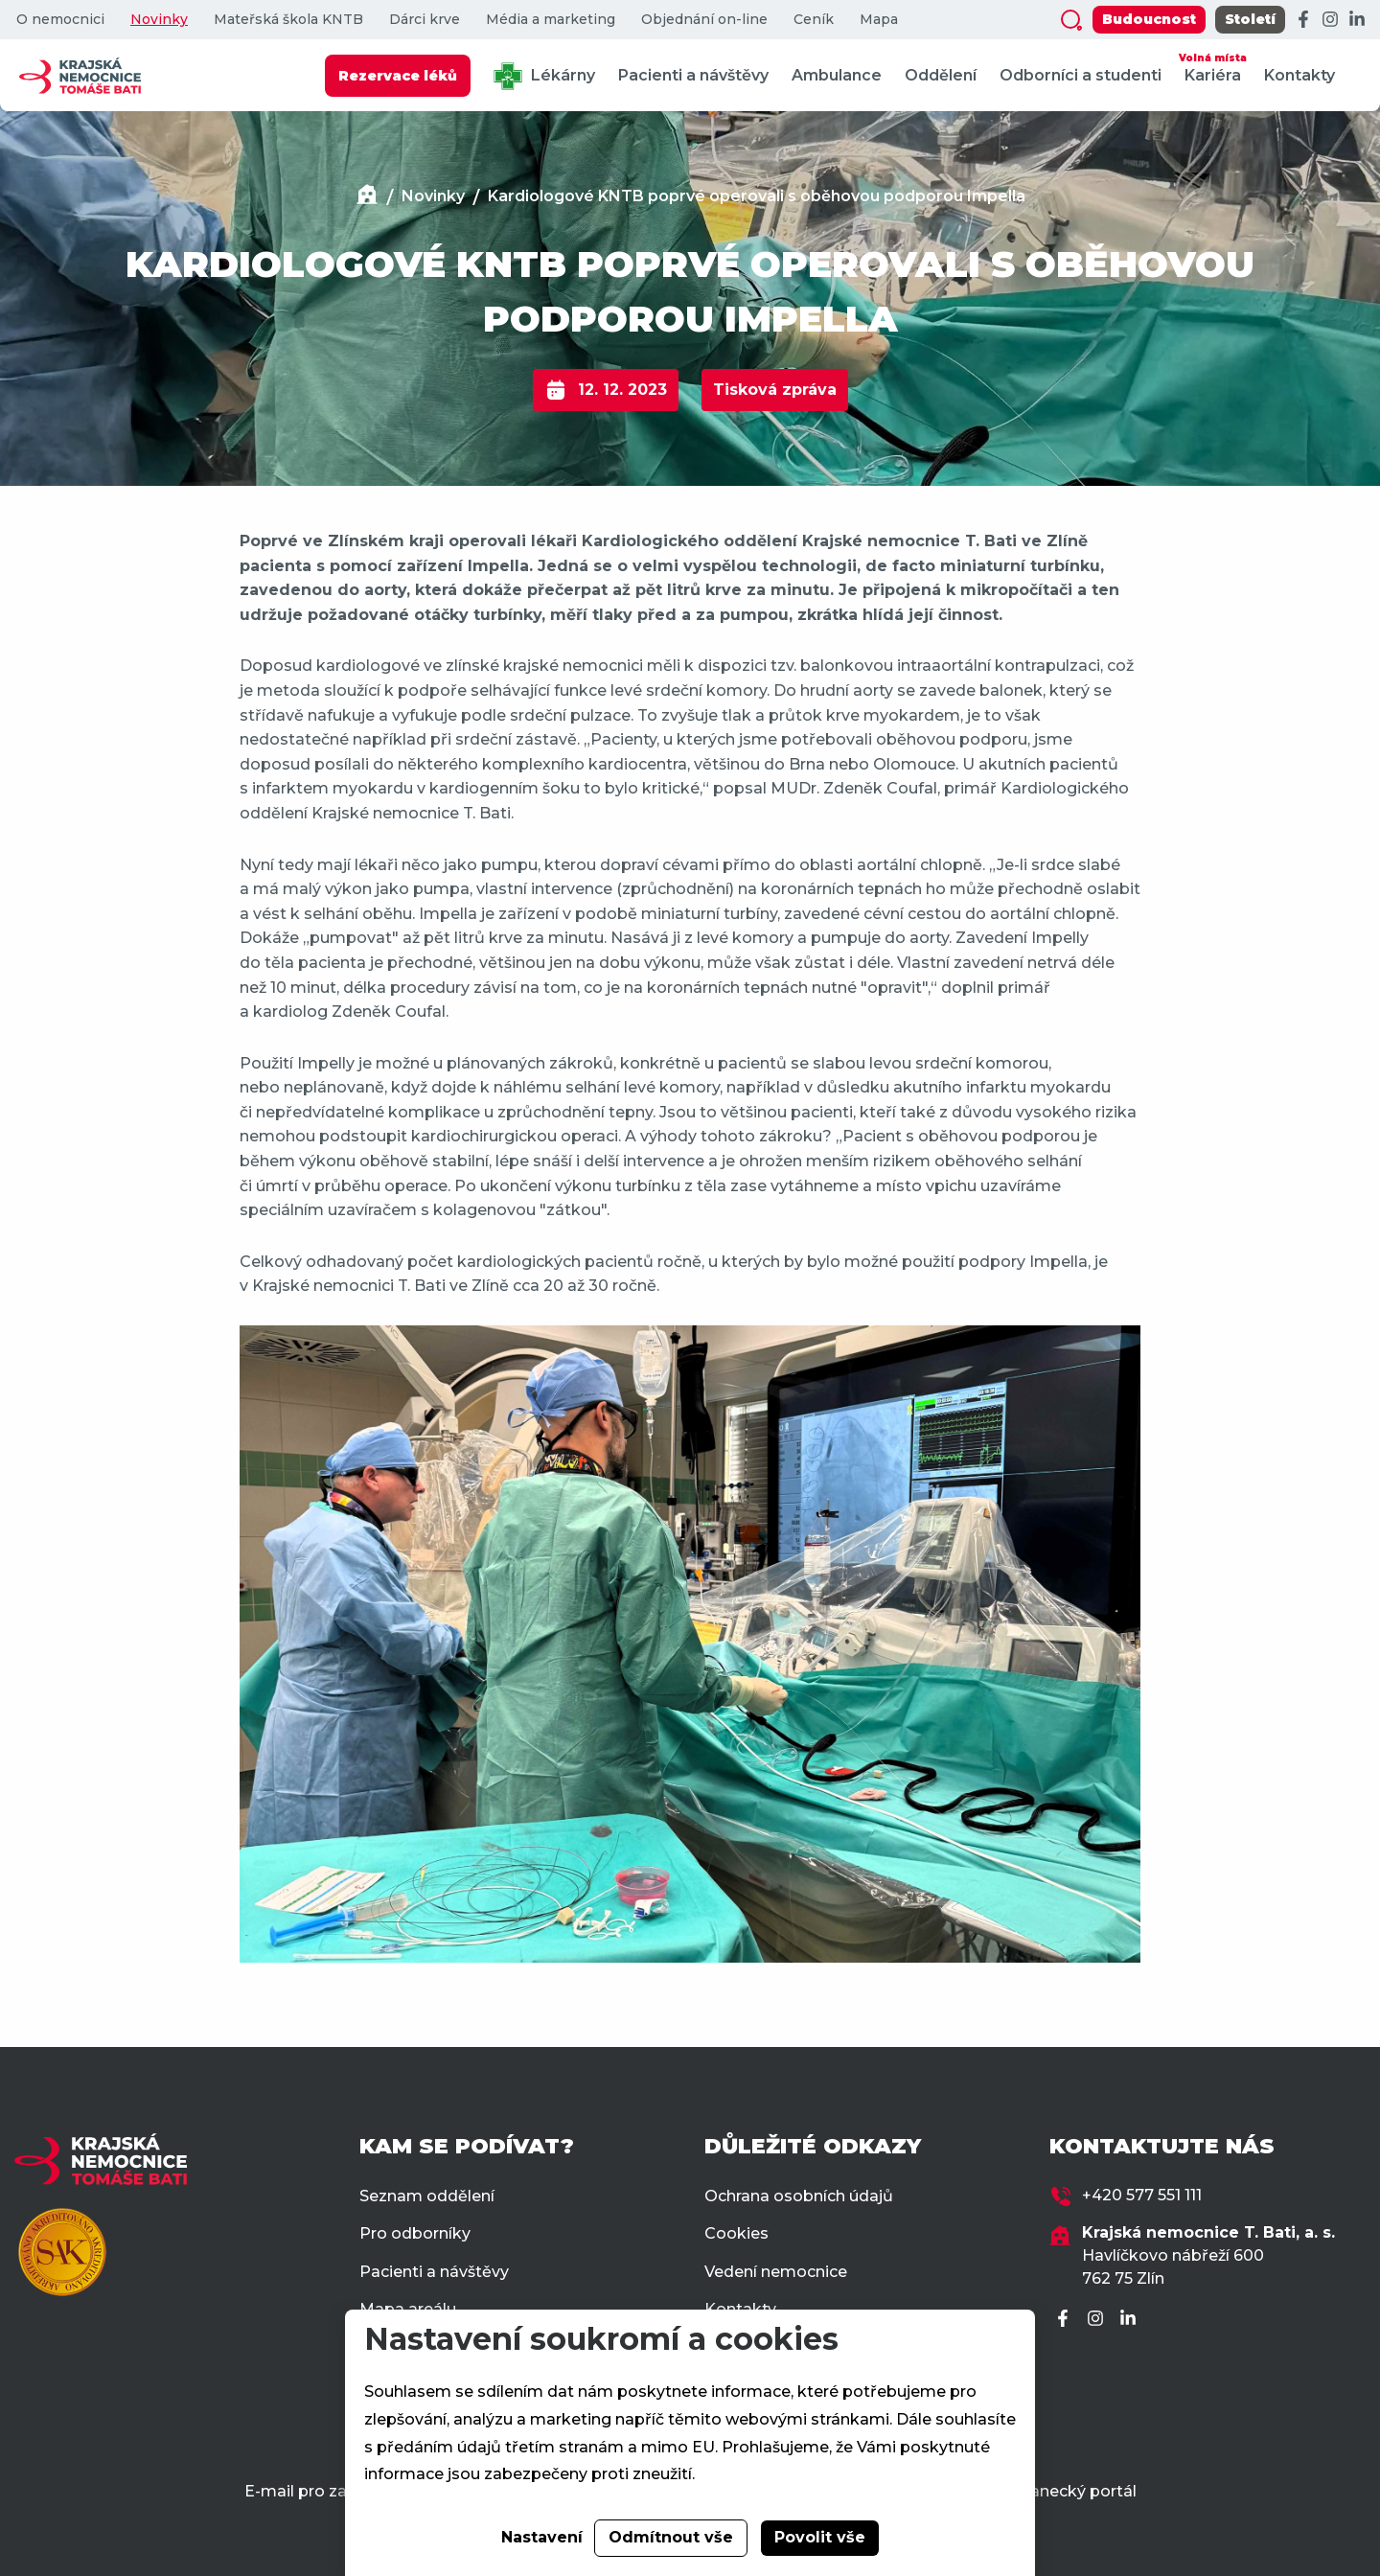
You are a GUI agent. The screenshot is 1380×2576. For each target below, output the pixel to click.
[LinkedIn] (1357, 20)
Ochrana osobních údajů (798, 2196)
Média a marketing (550, 20)
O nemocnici (60, 20)
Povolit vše (819, 2537)
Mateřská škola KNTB (288, 20)
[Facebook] (1303, 20)
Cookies (736, 2233)
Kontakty (1299, 75)
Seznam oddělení (426, 2196)
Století (1250, 19)
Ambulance (837, 75)
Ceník (814, 20)
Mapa (879, 20)
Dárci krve (424, 20)
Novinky (159, 20)
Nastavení (542, 2537)
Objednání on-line (704, 20)
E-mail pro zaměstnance (339, 2491)
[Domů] (367, 197)
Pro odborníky (415, 2233)
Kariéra (1213, 66)
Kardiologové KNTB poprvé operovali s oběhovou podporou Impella (756, 196)
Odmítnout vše (671, 2537)
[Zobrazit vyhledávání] (1071, 20)
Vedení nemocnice (775, 2272)
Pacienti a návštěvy (693, 75)
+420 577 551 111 (1142, 2195)
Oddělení (941, 75)
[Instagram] (1330, 20)
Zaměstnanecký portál (1048, 2491)
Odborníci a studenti (1081, 75)
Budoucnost (1149, 19)
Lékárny (544, 76)
